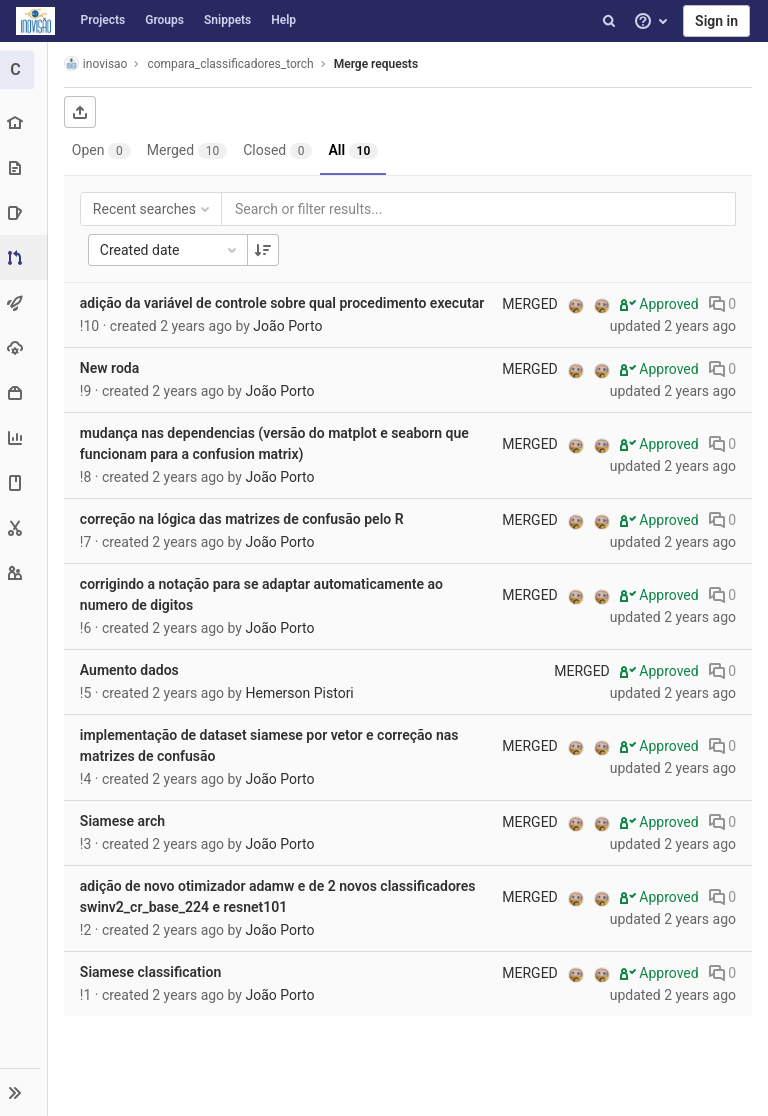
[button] (24, 1092)
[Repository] (24, 167)
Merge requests (378, 64)
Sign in (716, 21)
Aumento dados (131, 670)
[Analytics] (24, 437)
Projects (103, 20)
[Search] (609, 21)
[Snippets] (24, 527)
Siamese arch (124, 821)
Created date (172, 250)
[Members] (24, 572)
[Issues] (24, 212)
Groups (164, 20)
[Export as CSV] (82, 112)
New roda (111, 368)
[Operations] (24, 347)
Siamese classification (152, 972)
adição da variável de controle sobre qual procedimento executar (284, 303)
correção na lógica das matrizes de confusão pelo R (244, 519)
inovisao (98, 63)
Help (283, 20)
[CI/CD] (24, 302)
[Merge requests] (26, 257)
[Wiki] (24, 482)
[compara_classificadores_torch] (25, 70)
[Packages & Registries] (24, 392)
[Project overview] (24, 122)
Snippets (227, 20)
